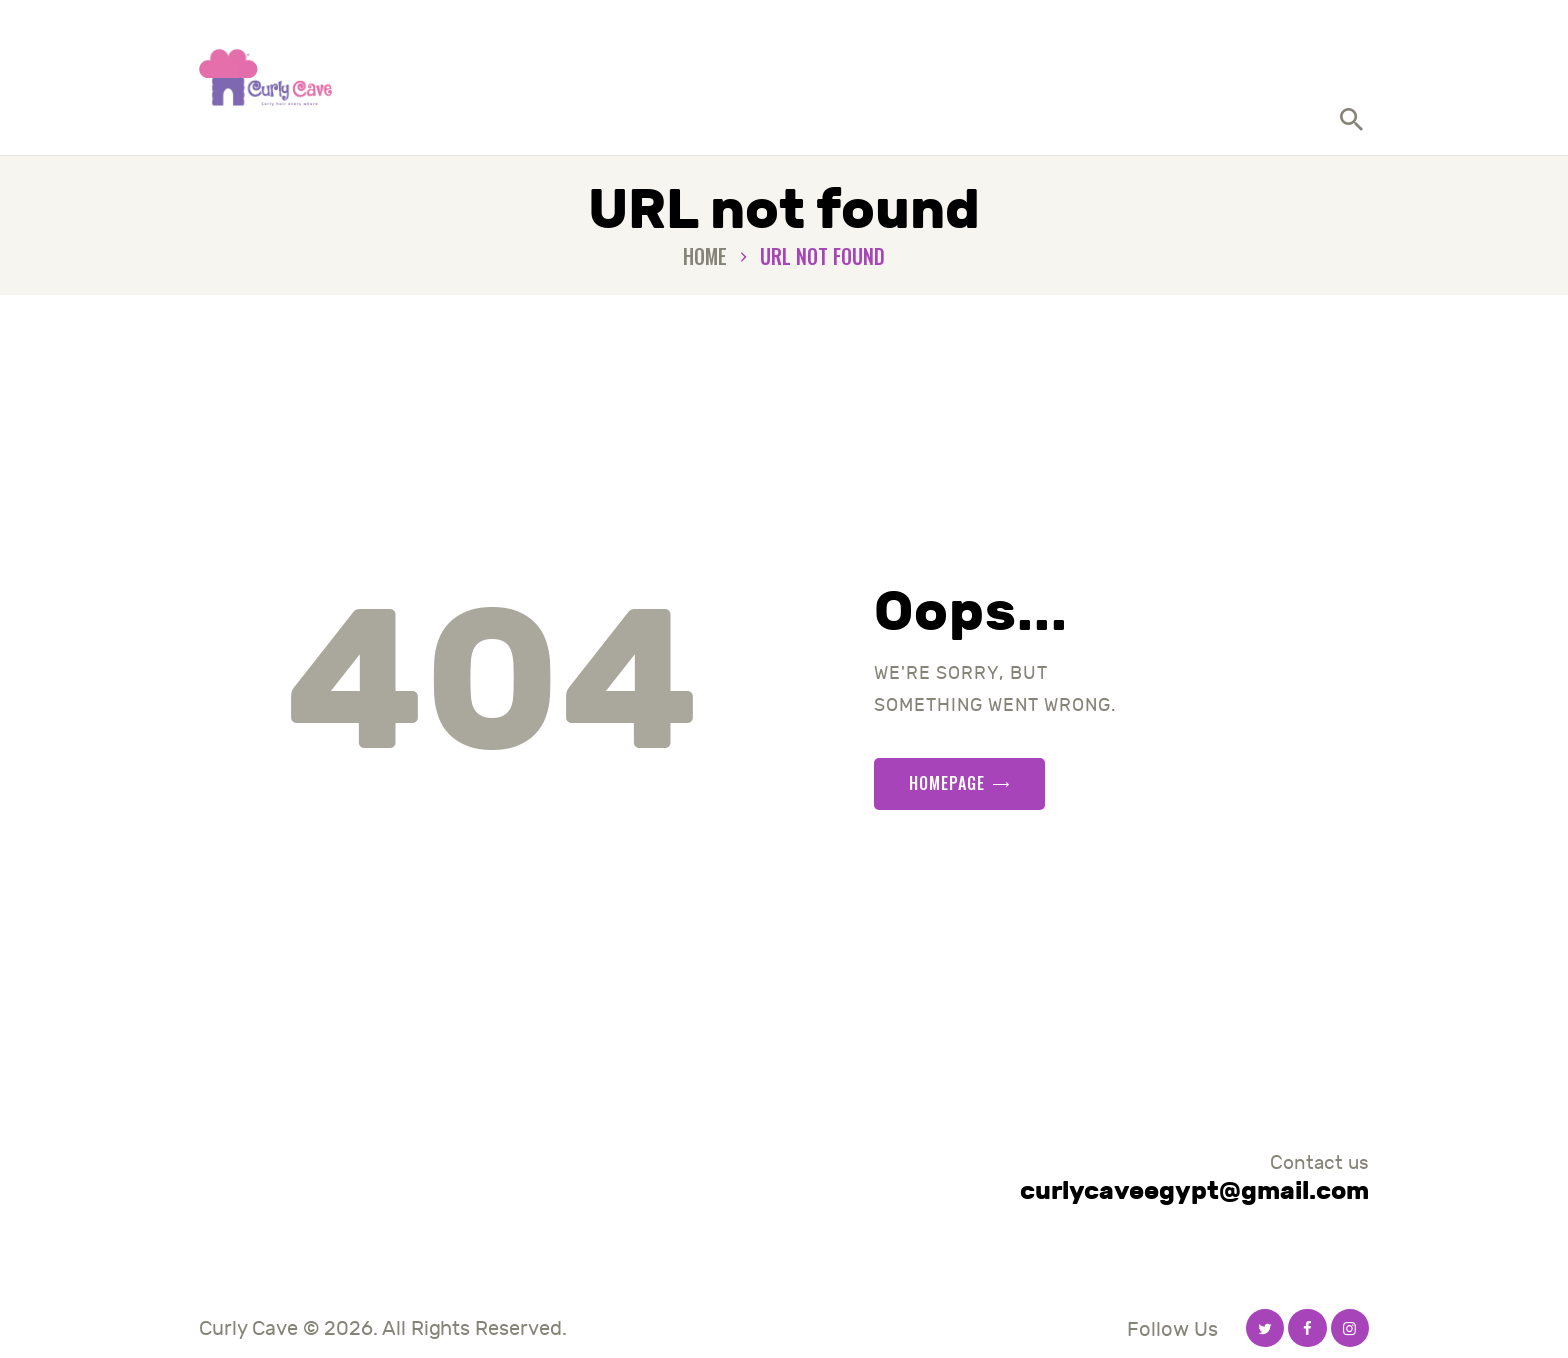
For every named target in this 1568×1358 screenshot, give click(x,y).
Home (705, 256)
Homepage (947, 783)
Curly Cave (248, 1328)
